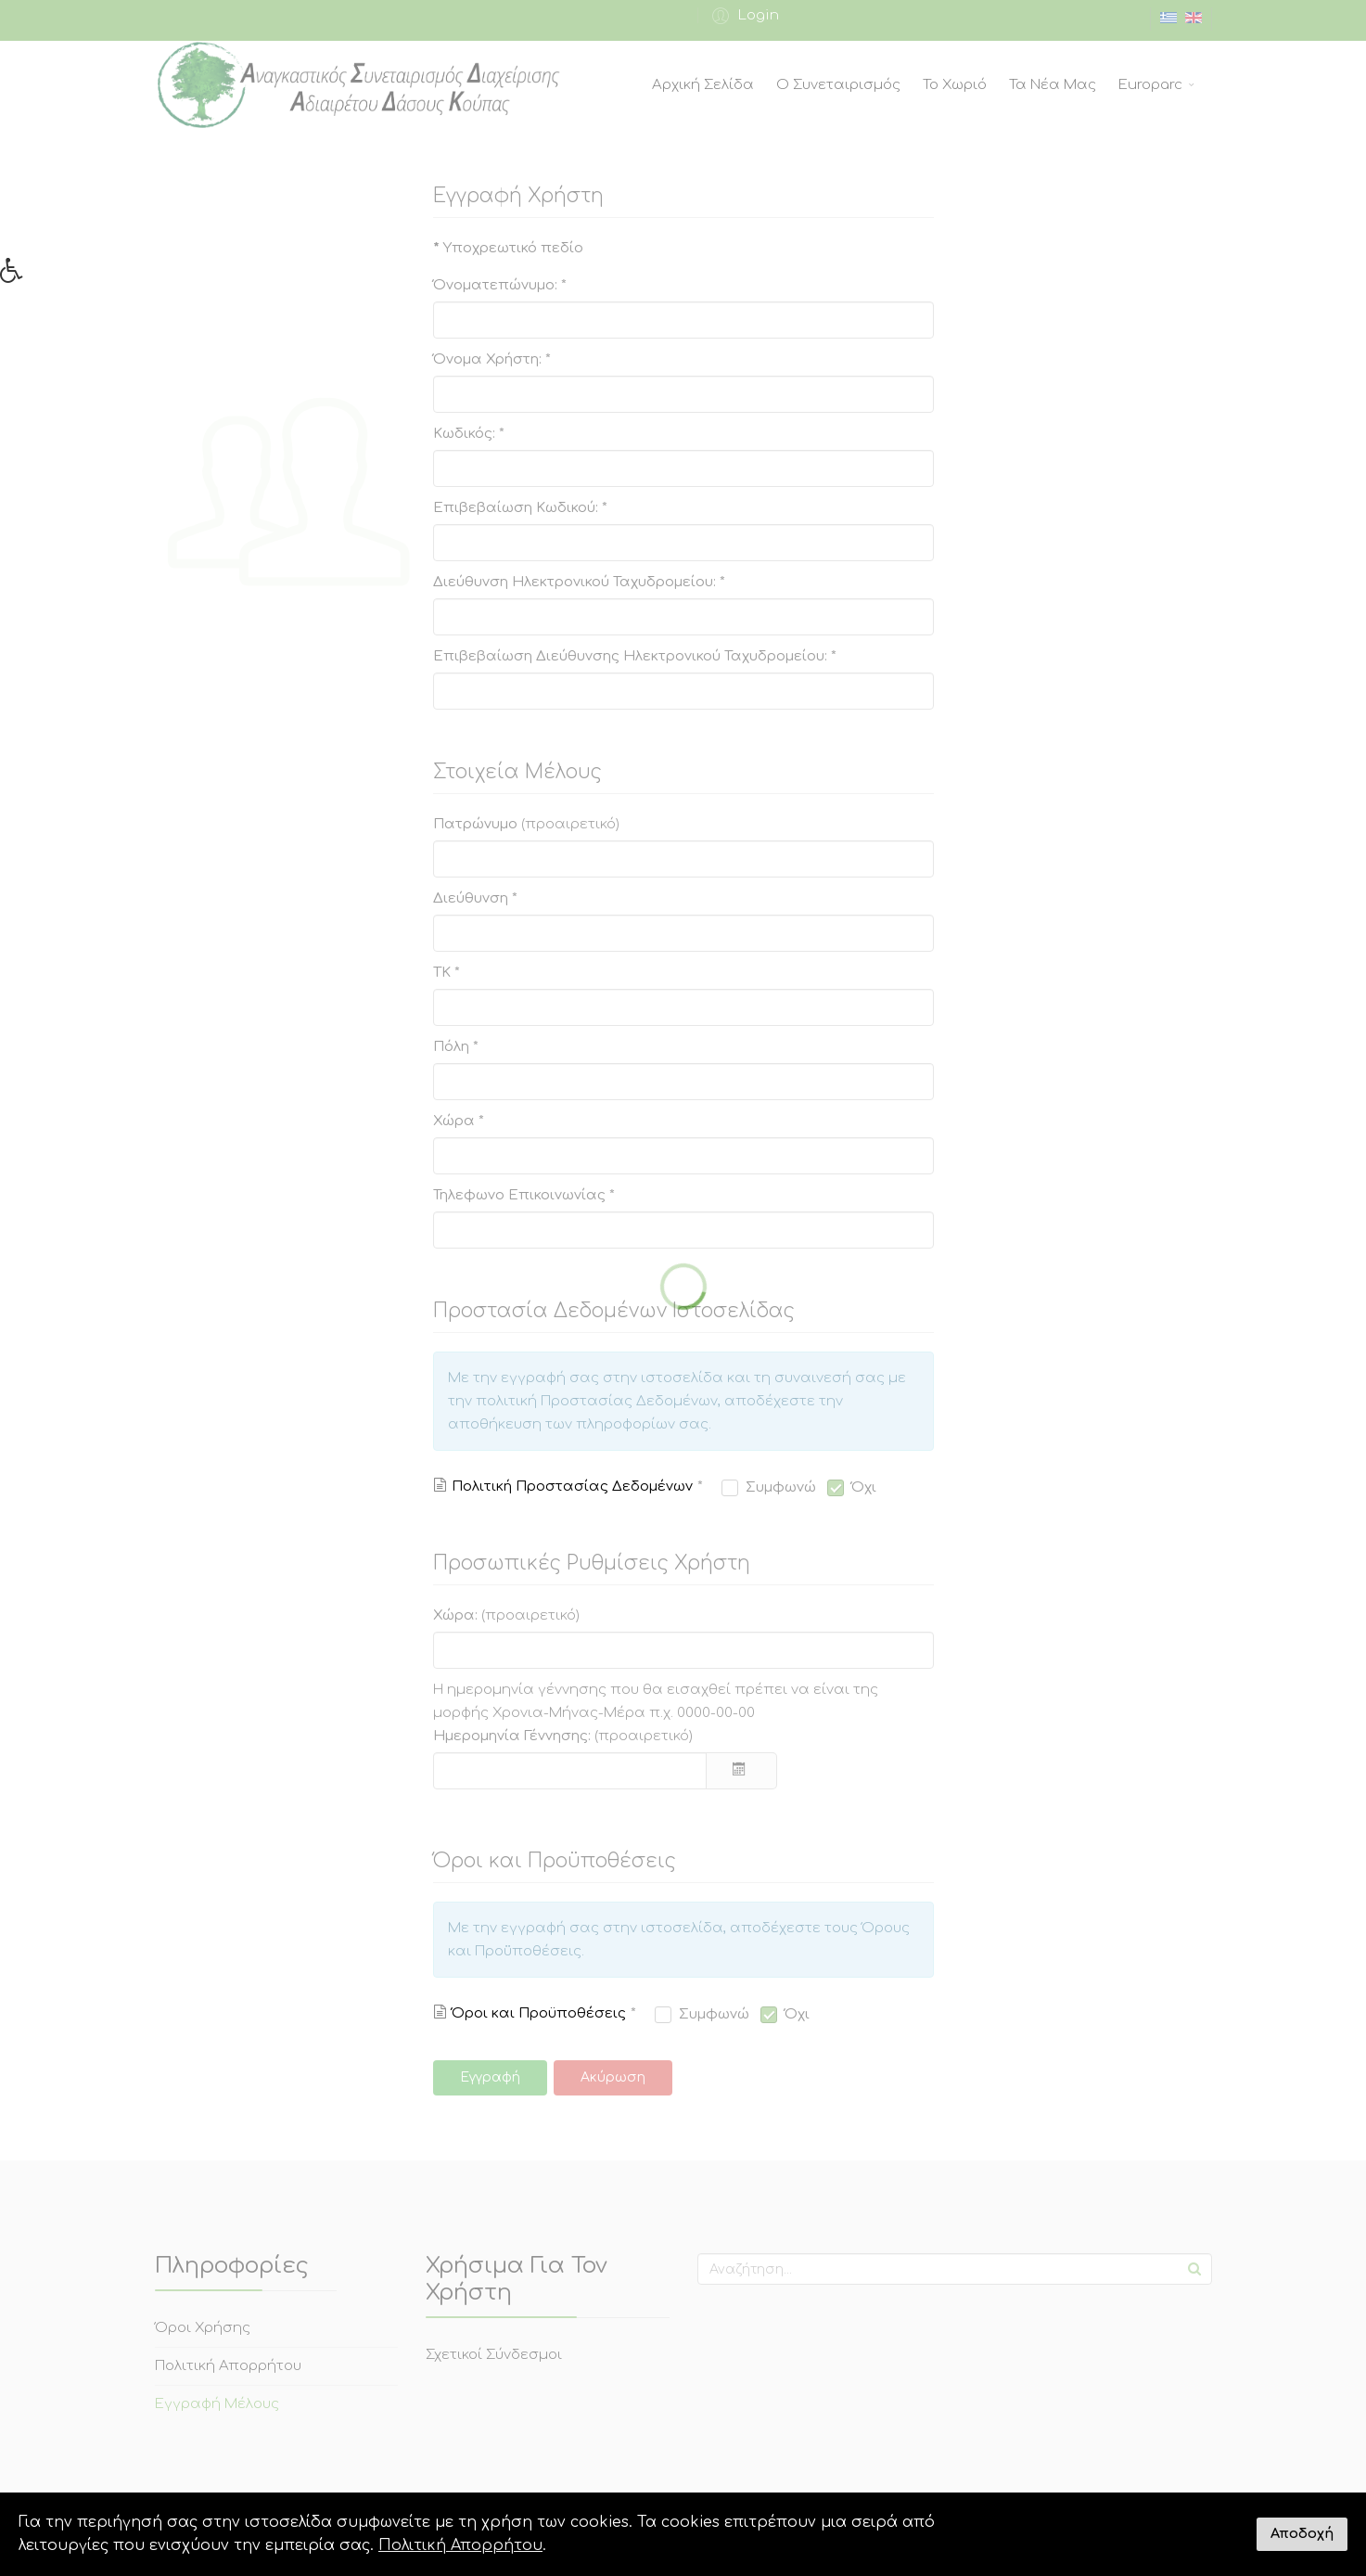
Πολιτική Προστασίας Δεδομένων (572, 1486)
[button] (17, 275)
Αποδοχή (1302, 2533)
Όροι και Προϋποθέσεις (539, 2013)
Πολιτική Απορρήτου (460, 2545)
